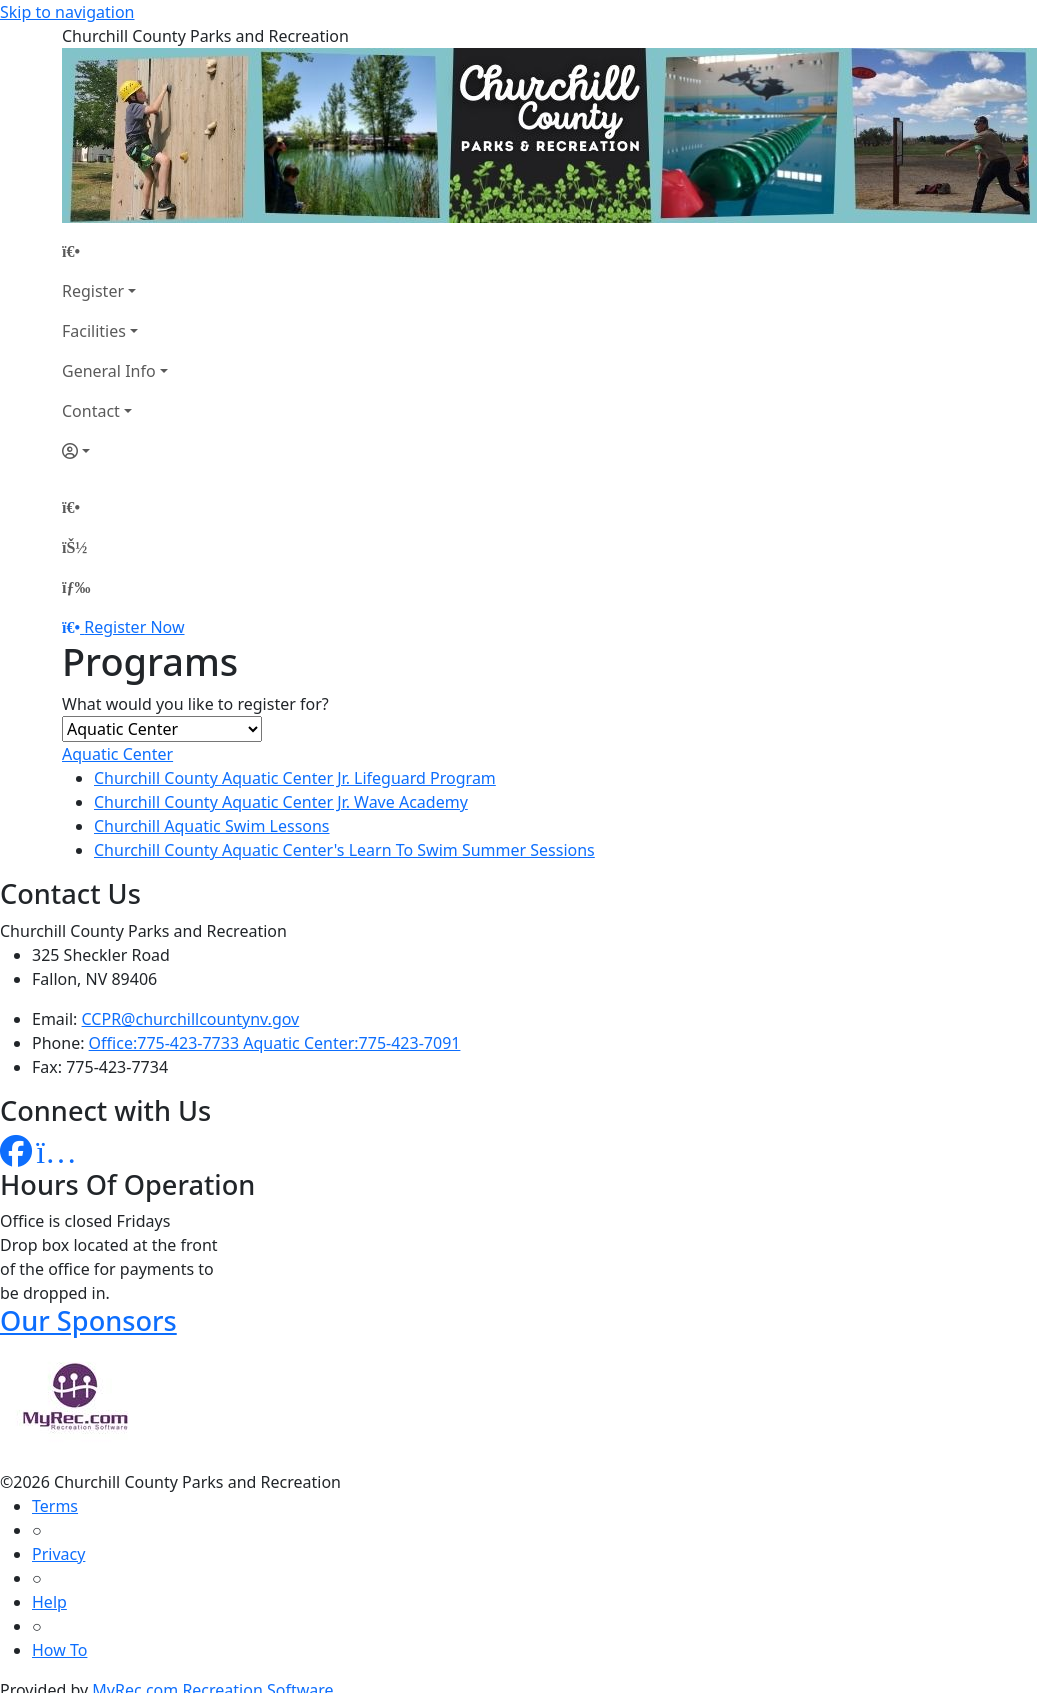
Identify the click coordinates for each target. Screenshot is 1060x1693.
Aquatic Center (117, 754)
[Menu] (76, 587)
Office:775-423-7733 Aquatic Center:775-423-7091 (275, 1043)
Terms (55, 1506)
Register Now (134, 627)
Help (49, 1602)
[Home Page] (115, 251)
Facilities (94, 331)
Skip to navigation (67, 12)
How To (59, 1650)
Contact (91, 411)
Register (93, 291)
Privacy (58, 1554)
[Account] (115, 451)
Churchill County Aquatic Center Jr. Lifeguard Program (295, 778)
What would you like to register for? (195, 704)
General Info (109, 371)
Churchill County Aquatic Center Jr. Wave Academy (281, 802)
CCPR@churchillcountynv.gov (191, 1019)
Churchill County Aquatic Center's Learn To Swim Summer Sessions (344, 850)
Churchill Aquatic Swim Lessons (212, 826)
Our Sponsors (88, 1320)
